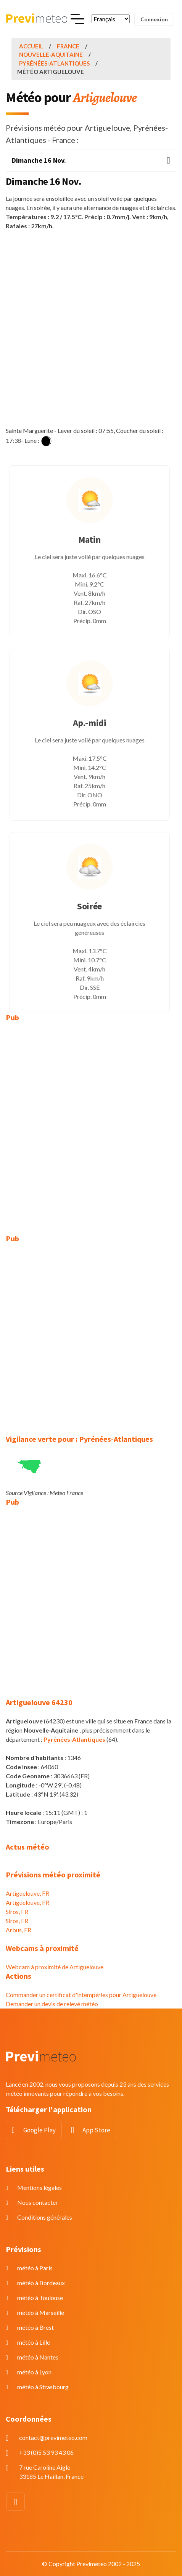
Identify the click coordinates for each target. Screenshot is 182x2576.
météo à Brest (35, 2327)
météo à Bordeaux (41, 2282)
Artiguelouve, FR (27, 1893)
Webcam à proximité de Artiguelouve (54, 1966)
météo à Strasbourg (43, 2386)
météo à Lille (33, 2342)
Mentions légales (39, 2187)
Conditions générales (44, 2217)
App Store (96, 2130)
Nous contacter (37, 2202)
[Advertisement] (91, 328)
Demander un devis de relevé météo (52, 2003)
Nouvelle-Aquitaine (51, 54)
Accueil (31, 46)
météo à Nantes (37, 2357)
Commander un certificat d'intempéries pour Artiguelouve (81, 1994)
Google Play (39, 2130)
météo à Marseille (40, 2312)
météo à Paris (35, 2267)
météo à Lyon (34, 2372)
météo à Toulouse (40, 2297)
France (68, 46)
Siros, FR (17, 1911)
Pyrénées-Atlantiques (54, 63)
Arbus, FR (18, 1929)
